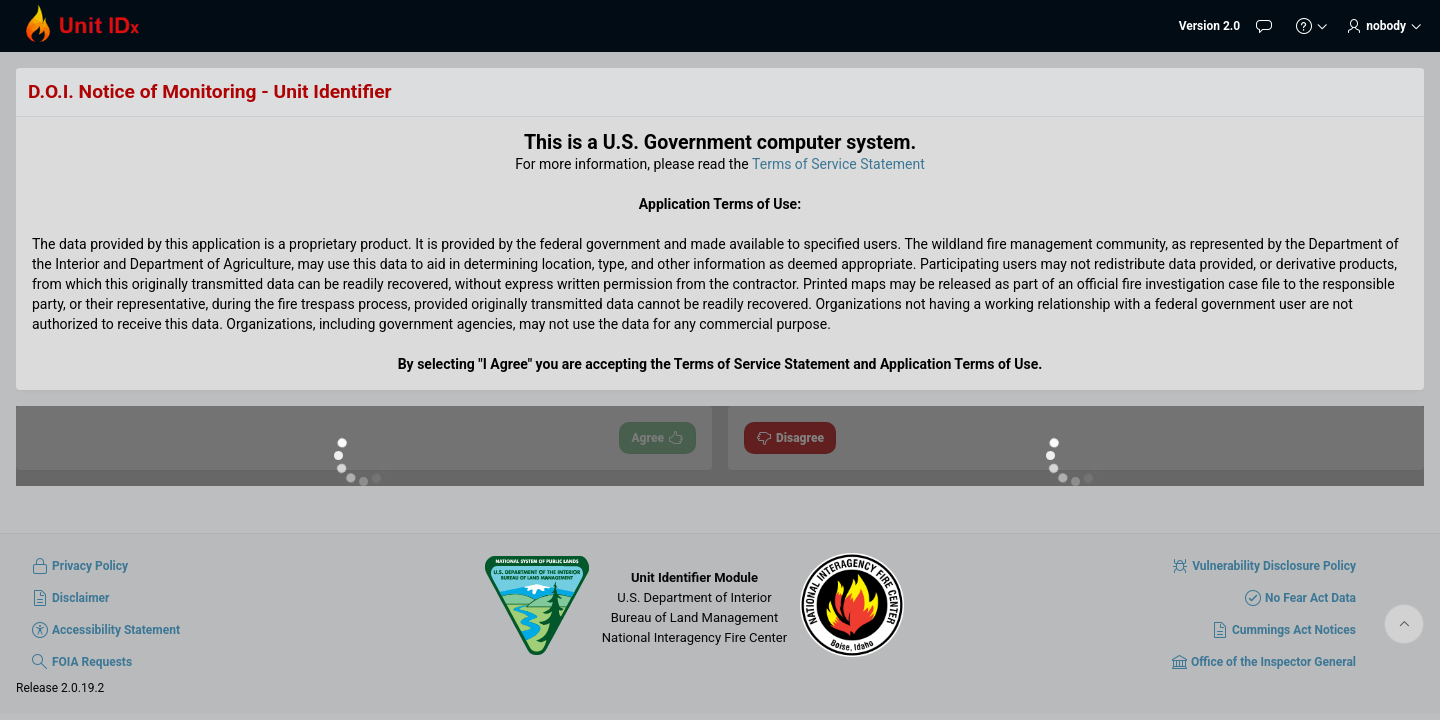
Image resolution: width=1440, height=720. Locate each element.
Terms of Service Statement (838, 164)
